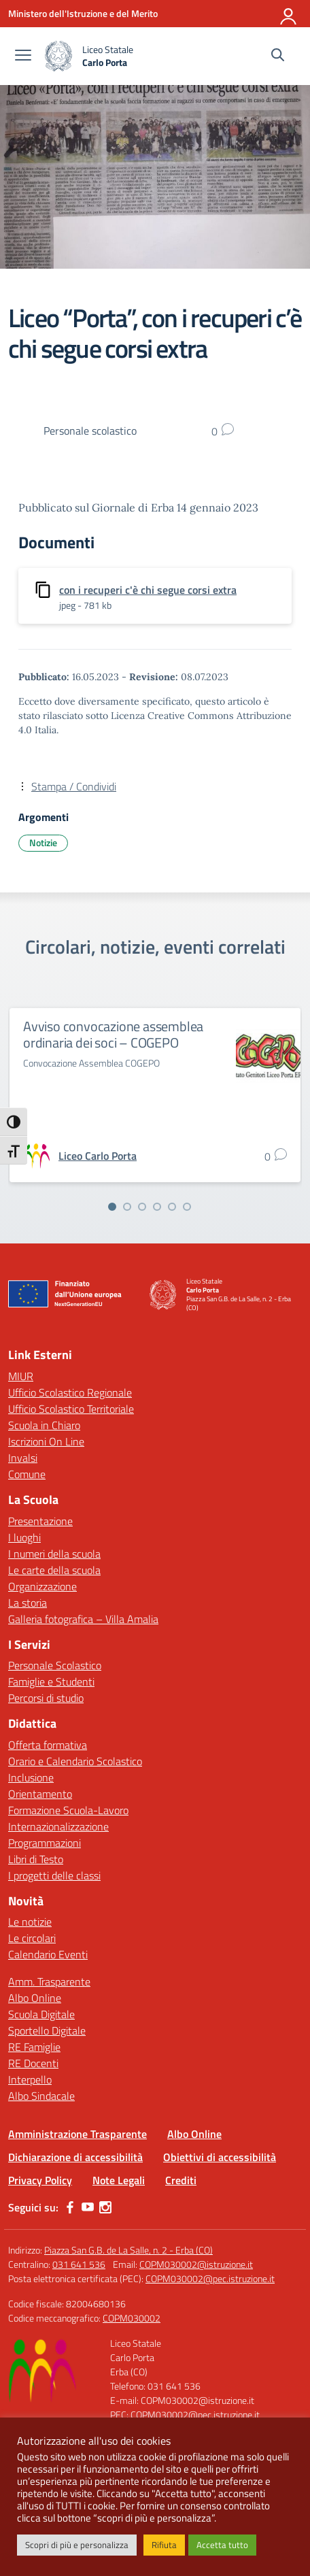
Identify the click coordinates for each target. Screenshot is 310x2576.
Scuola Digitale (41, 2014)
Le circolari (32, 1938)
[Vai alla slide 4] (157, 1207)
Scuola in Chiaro (44, 1425)
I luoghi (24, 1537)
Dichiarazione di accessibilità (75, 2157)
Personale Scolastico (54, 1665)
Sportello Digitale (47, 2030)
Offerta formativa (47, 1745)
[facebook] (70, 2207)
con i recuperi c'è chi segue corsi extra (148, 590)
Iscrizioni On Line (46, 1441)
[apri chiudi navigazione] (23, 56)
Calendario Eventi (48, 1954)
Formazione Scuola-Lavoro (68, 1810)
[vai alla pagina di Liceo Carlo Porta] (97, 1156)
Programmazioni (44, 1843)
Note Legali (118, 2180)
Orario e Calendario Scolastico (75, 1761)
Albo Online (34, 1998)
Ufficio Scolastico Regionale (70, 1392)
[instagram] (105, 2207)
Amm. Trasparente (49, 1981)
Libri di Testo (35, 1859)
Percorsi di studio (46, 1698)
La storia (27, 1602)
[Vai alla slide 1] (112, 1207)
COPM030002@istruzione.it (196, 2264)
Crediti (180, 2180)
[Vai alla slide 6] (187, 1207)
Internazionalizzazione (58, 1826)
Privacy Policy (40, 2180)
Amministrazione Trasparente (77, 2134)
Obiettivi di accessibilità (219, 2157)
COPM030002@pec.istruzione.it (210, 2278)
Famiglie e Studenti (51, 1681)
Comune (27, 1474)
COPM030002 (131, 2318)
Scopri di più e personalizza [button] (76, 2545)
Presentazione (40, 1521)
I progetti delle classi (54, 1875)
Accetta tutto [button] (222, 2545)
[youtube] (88, 2207)
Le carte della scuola (54, 1570)
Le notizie (30, 1921)
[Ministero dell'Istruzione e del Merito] (83, 13)
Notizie (43, 842)
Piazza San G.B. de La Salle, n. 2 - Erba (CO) (128, 2250)
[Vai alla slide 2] (127, 1207)
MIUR (20, 1376)
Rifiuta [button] (164, 2545)
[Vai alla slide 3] (142, 1207)
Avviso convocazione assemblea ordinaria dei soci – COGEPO (113, 1034)
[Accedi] (289, 13)
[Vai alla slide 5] (172, 1207)
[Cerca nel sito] (277, 56)
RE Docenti (33, 2063)
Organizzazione (42, 1586)
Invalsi (22, 1458)
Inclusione (31, 1777)
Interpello (30, 2079)
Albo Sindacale (41, 2096)
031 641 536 (78, 2264)
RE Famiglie (34, 2047)
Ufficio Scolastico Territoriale (71, 1409)
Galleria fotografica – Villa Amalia (83, 1619)
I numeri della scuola (54, 1553)
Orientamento (40, 1794)
